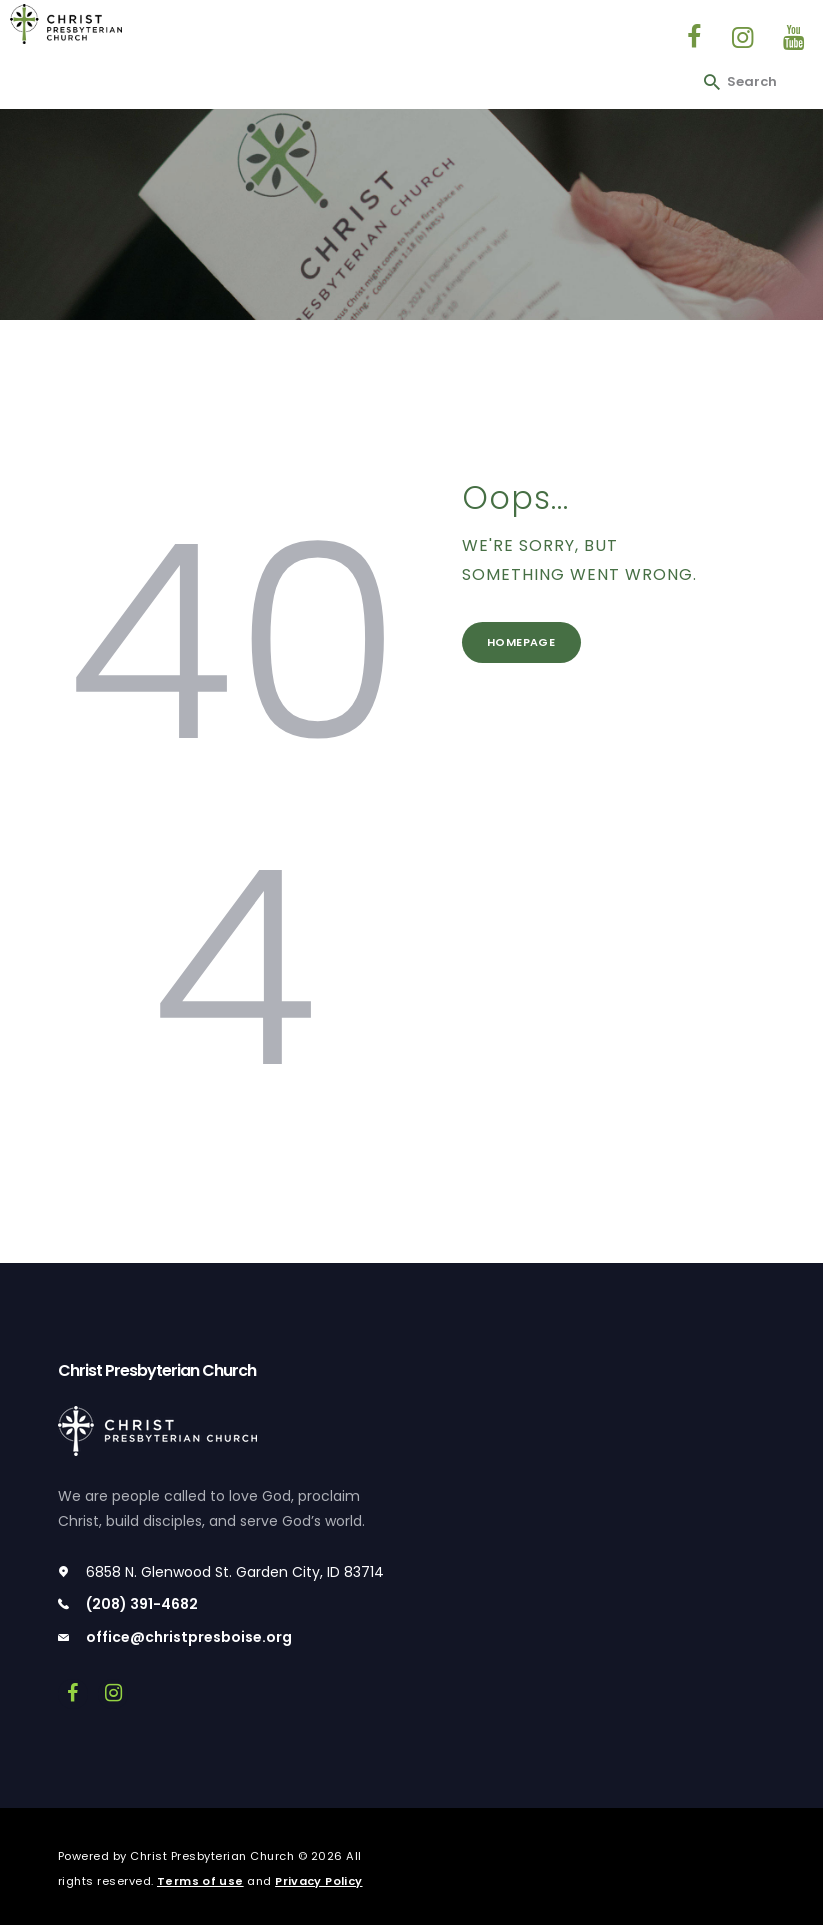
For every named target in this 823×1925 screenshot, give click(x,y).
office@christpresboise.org (189, 1637)
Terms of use (201, 1881)
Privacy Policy (321, 1881)
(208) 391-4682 (142, 1604)
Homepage (528, 645)
